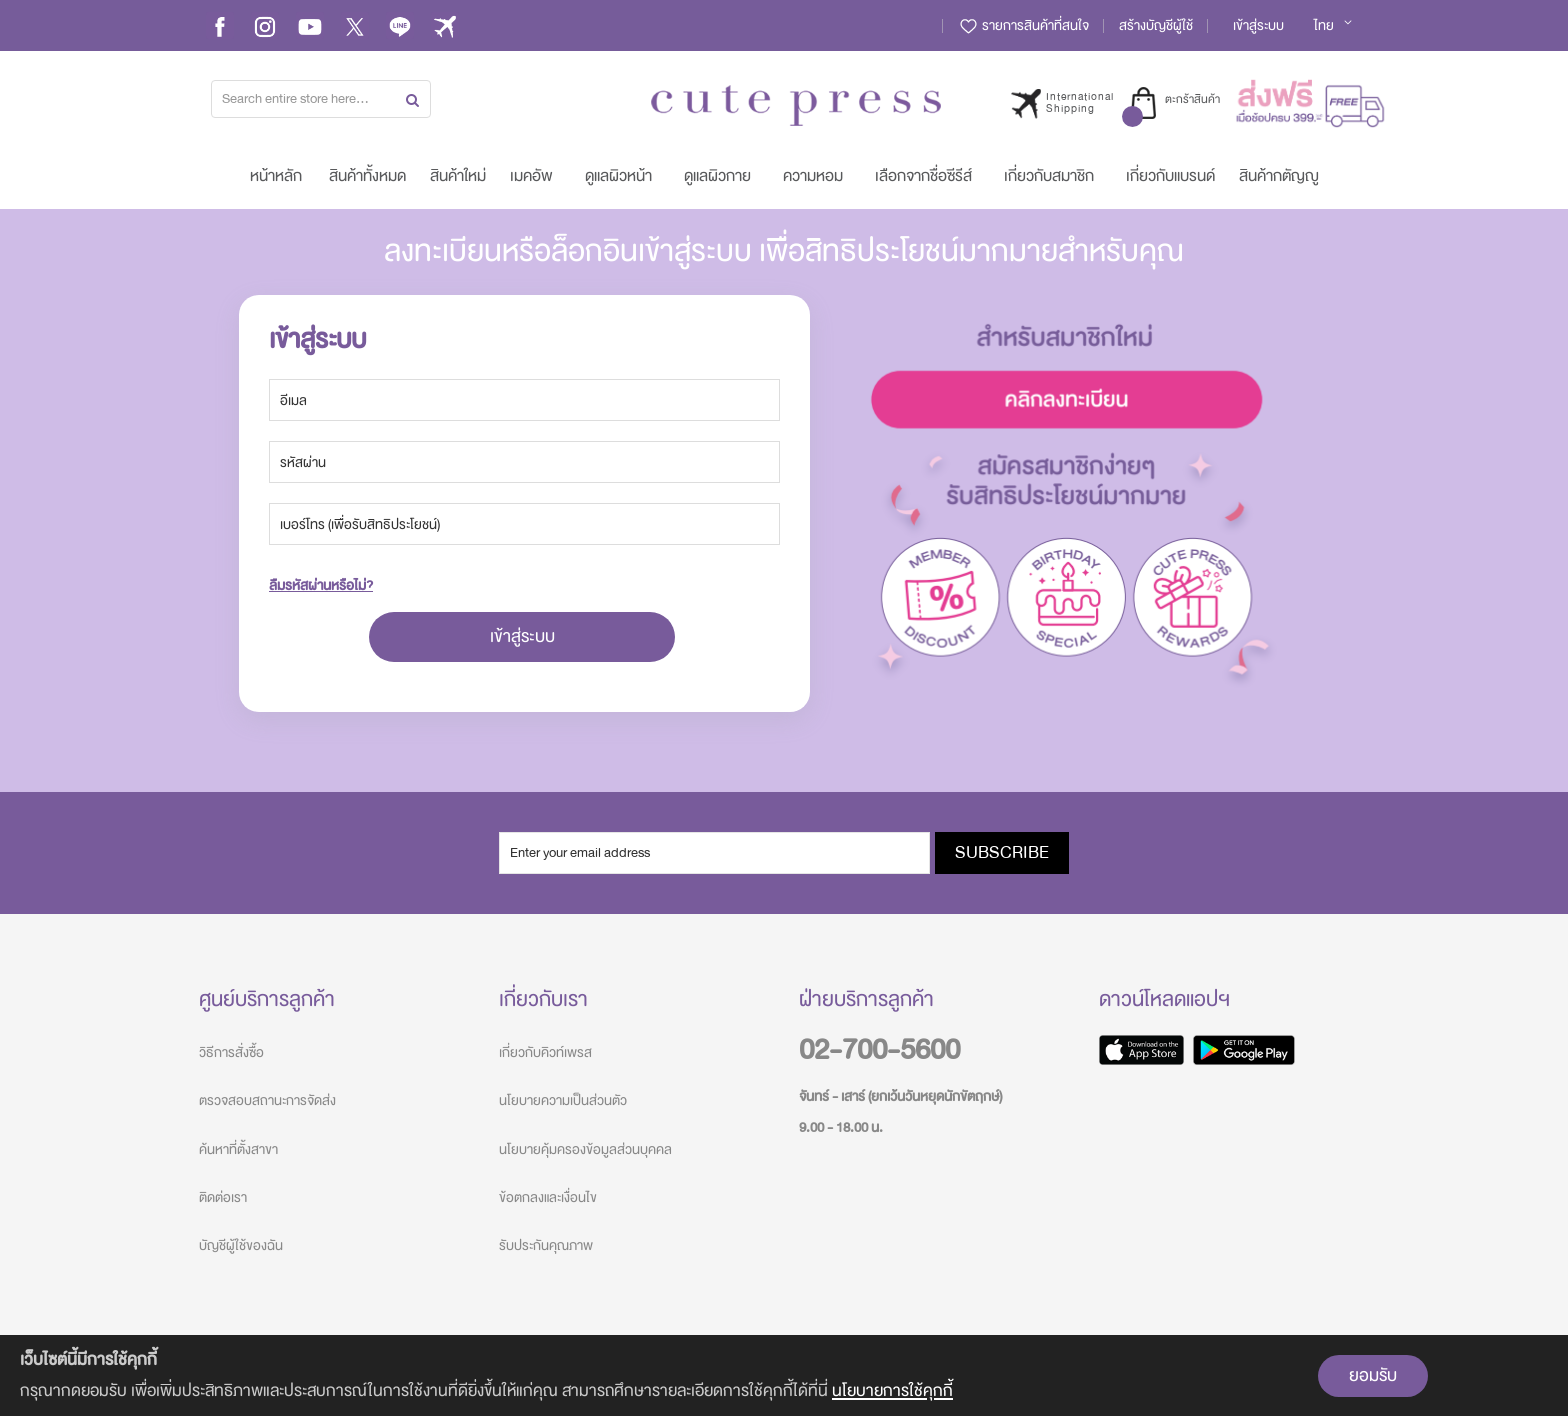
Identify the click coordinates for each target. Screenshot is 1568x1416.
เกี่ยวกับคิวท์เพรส (545, 1052)
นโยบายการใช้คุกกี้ (892, 1390)
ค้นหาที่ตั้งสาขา (238, 1149)
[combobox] (321, 99)
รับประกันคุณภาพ (546, 1245)
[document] (784, 1375)
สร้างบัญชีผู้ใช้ (1156, 25)
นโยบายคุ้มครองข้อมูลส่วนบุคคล (585, 1149)
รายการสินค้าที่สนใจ (1023, 25)
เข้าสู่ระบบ (1258, 25)
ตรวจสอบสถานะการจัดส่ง (267, 1100)
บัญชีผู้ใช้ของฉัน (241, 1245)
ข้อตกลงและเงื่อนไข (548, 1197)
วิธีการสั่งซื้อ (231, 1052)
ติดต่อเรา (223, 1197)
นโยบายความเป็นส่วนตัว (563, 1100)
